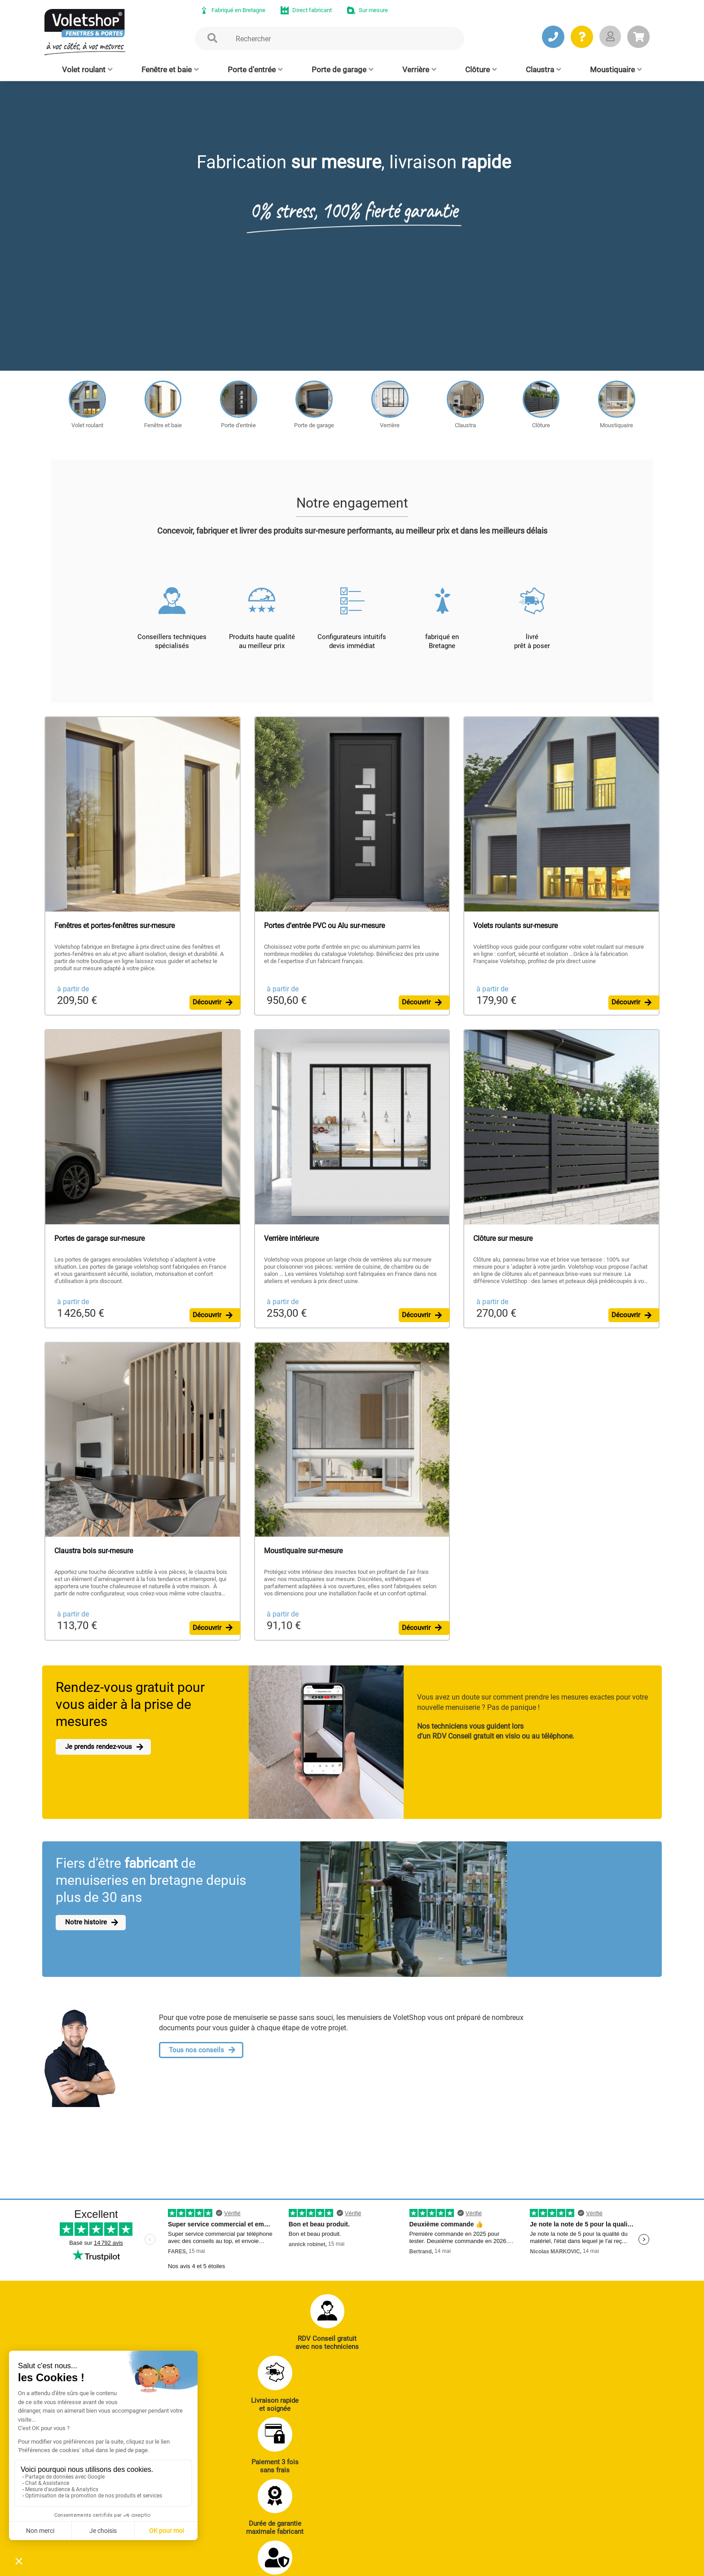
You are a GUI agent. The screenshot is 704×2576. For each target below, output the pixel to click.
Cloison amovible (392, 2520)
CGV (191, 2564)
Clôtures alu (298, 2520)
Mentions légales (231, 2564)
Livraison (498, 2532)
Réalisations (502, 2471)
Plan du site (282, 2564)
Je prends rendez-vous (98, 1757)
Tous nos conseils (195, 2061)
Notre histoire (84, 1933)
